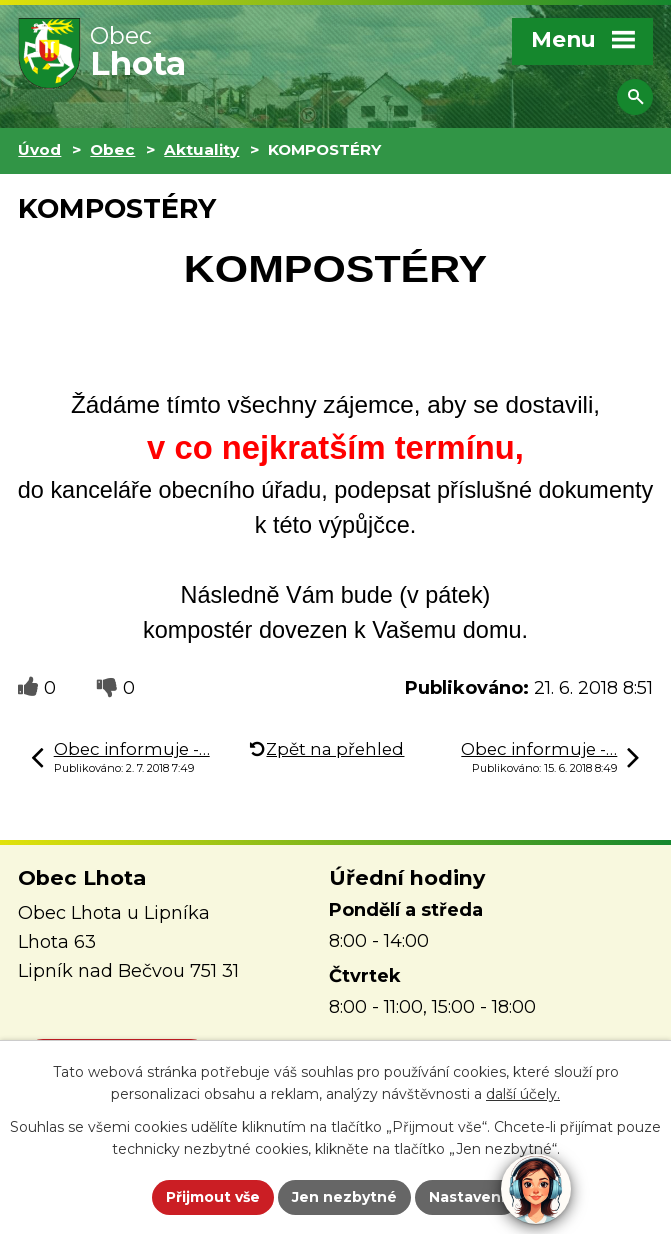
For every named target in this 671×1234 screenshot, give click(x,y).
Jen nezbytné (344, 1197)
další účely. (523, 1095)
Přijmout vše (213, 1197)
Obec (112, 149)
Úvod (39, 149)
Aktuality (201, 149)
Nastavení (467, 1197)
